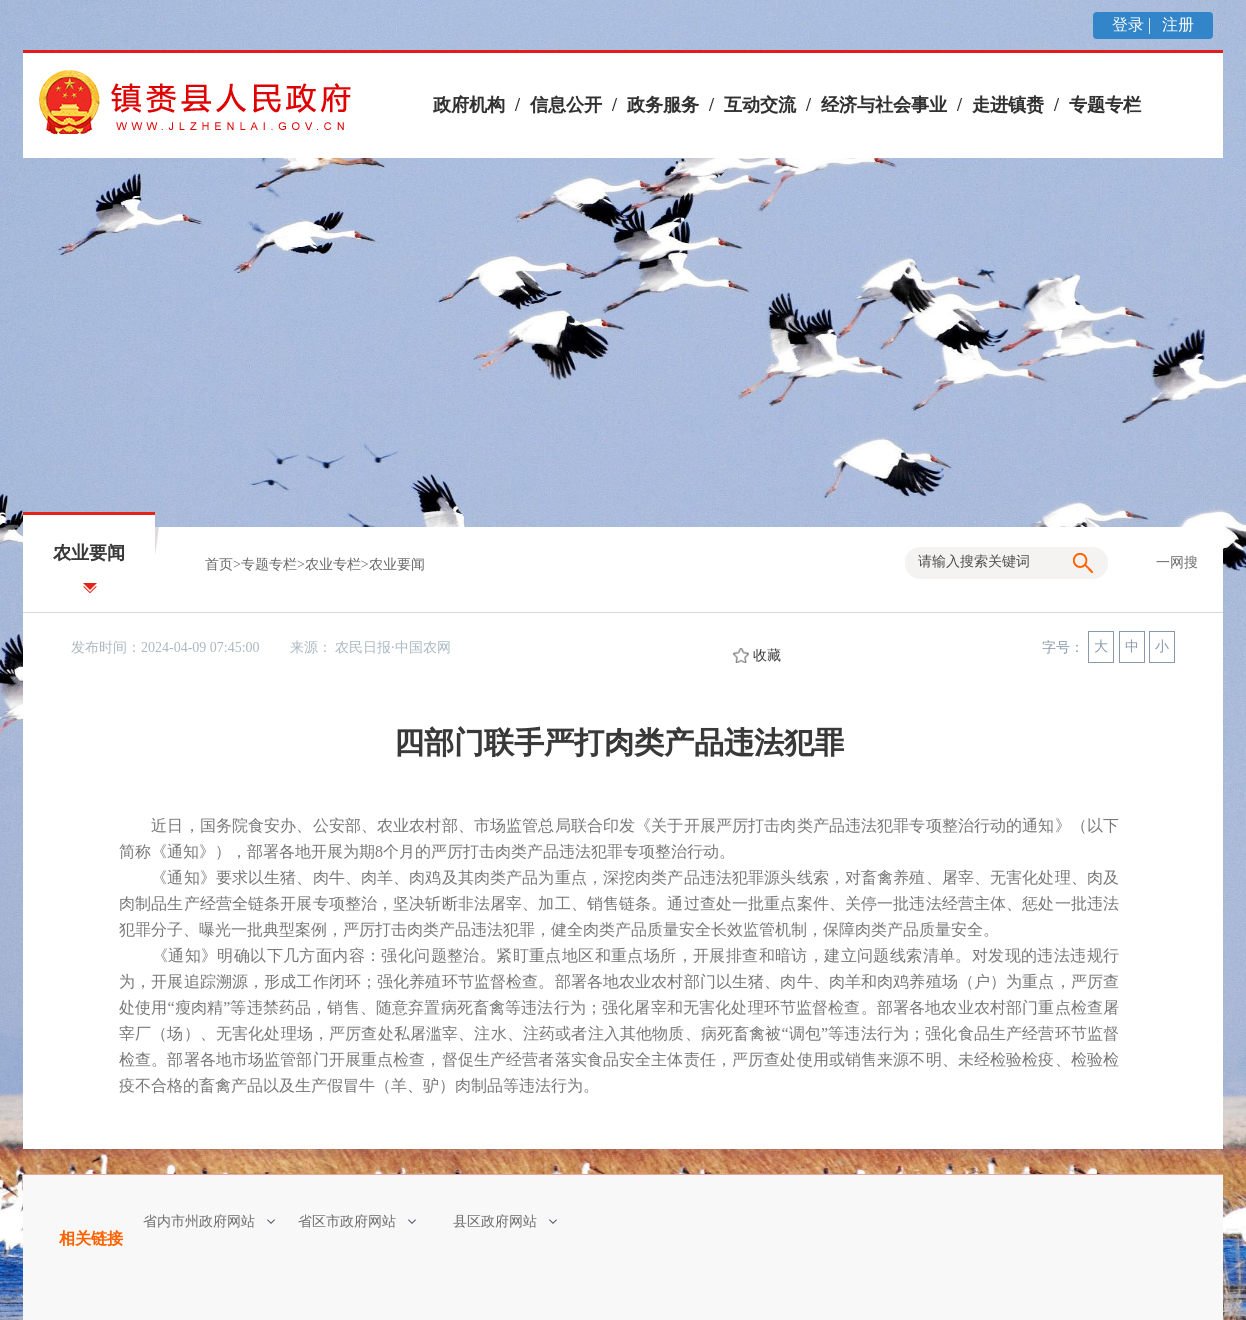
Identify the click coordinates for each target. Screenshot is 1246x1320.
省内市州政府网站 (209, 1221)
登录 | (1133, 24)
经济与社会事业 (884, 105)
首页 (219, 564)
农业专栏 (333, 564)
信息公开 (566, 105)
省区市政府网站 (357, 1221)
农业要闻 (397, 564)
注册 (1176, 24)
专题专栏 (1105, 105)
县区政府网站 (505, 1221)
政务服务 (663, 105)
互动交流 (760, 105)
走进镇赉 (1008, 105)
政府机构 (469, 105)
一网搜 (1177, 562)
